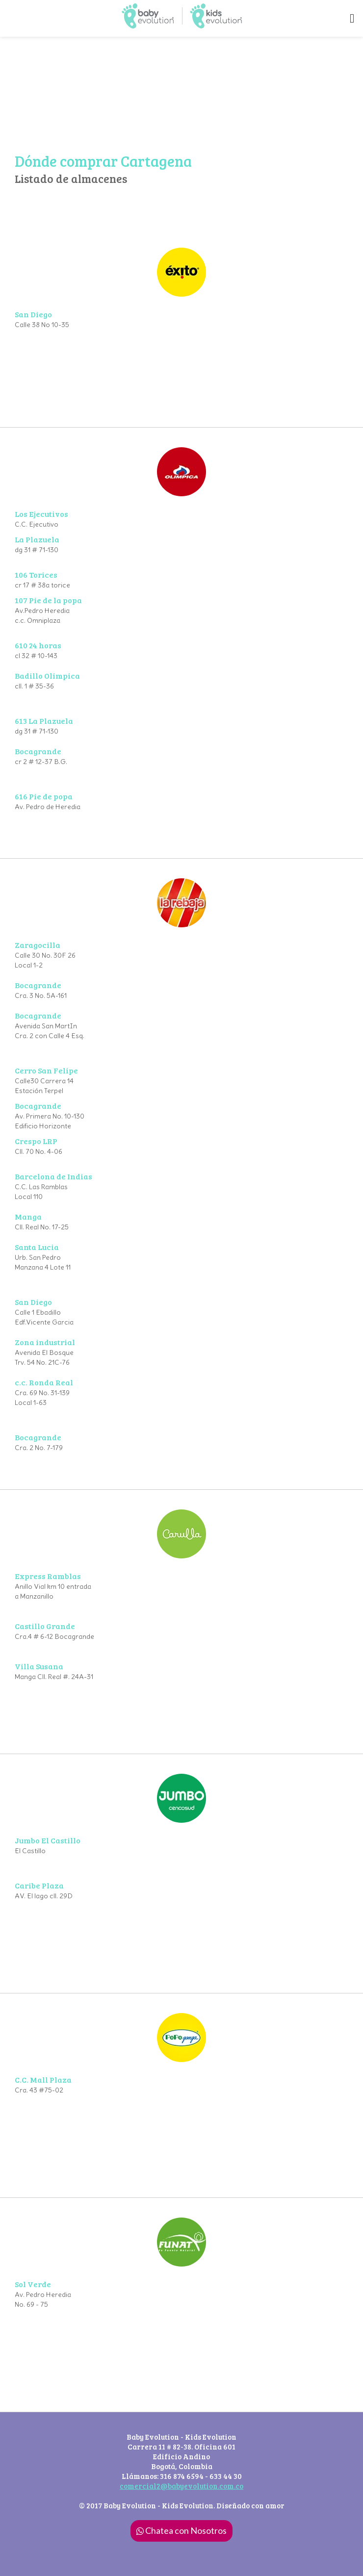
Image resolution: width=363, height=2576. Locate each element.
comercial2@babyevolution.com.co (181, 2486)
